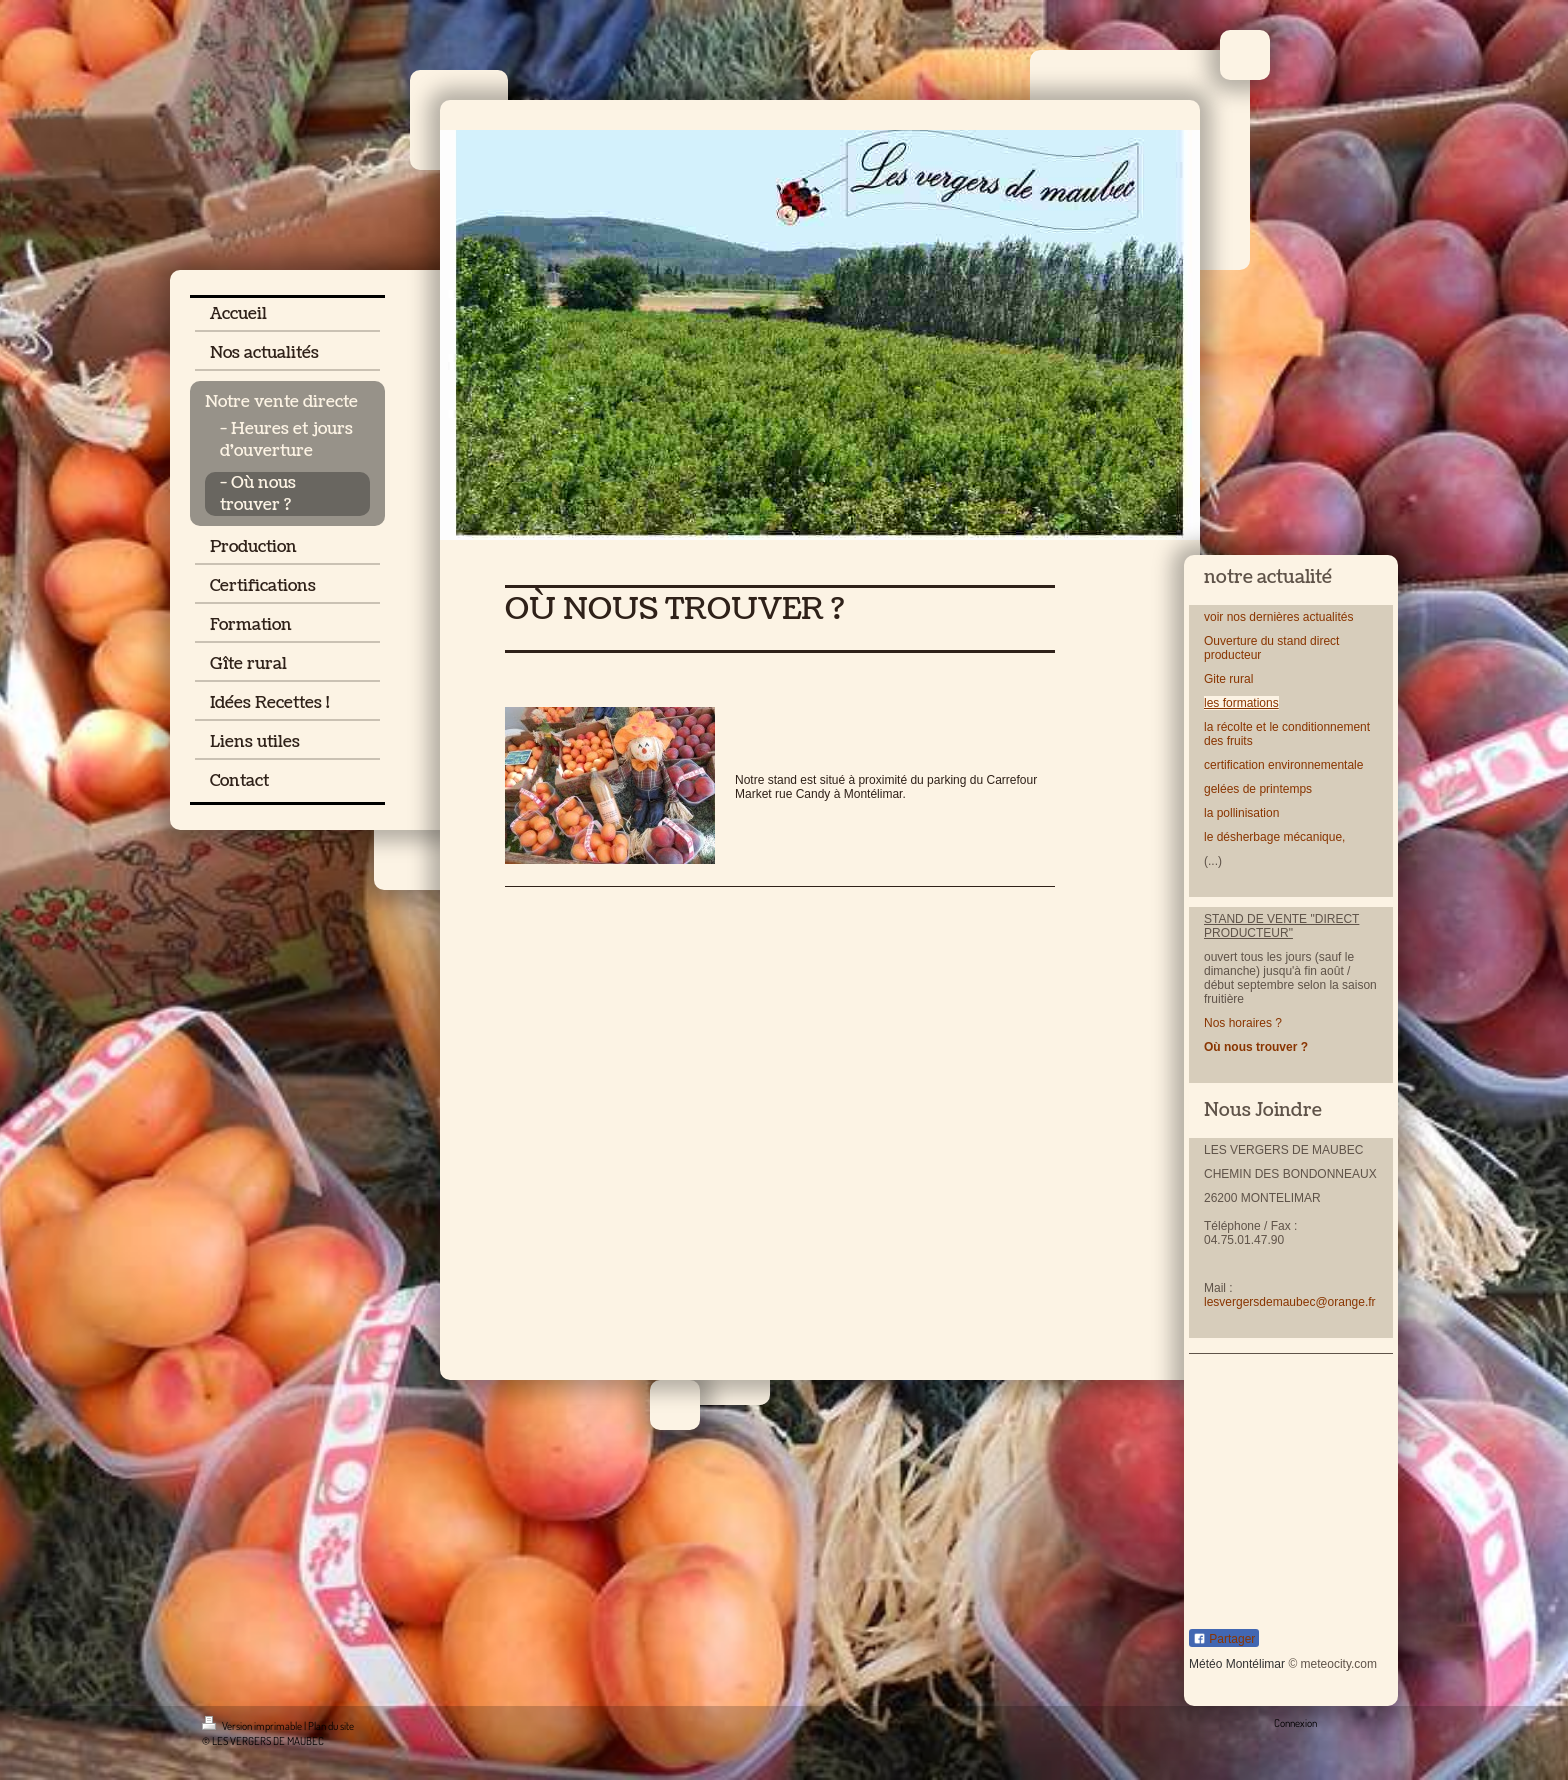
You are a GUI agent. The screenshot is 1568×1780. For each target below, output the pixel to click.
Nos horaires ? (1243, 1023)
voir (1213, 617)
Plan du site (331, 1726)
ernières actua (1294, 617)
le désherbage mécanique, (1274, 837)
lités (1342, 617)
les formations (1241, 703)
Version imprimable (253, 1726)
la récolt (1225, 727)
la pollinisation (1243, 813)
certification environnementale (1283, 765)
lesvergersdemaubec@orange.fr (1290, 1302)
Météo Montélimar (1237, 1664)
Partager (1224, 1639)
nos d (1239, 617)
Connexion (1295, 1723)
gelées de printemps (1258, 789)
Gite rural (1228, 679)
